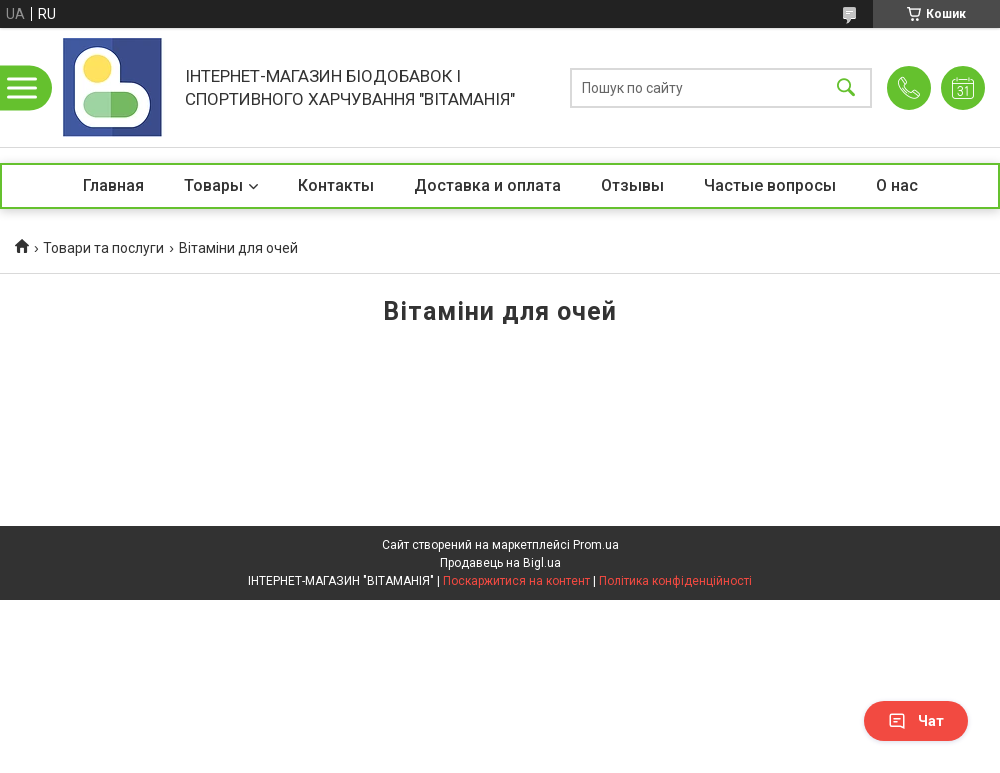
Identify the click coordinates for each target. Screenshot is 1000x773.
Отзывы (632, 185)
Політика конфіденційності (675, 581)
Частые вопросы (770, 185)
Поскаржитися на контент (516, 581)
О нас (897, 185)
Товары (213, 185)
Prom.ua (596, 545)
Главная (113, 185)
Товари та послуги (103, 248)
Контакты (336, 185)
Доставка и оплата (487, 185)
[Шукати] (846, 87)
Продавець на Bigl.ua (500, 563)
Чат (916, 721)
